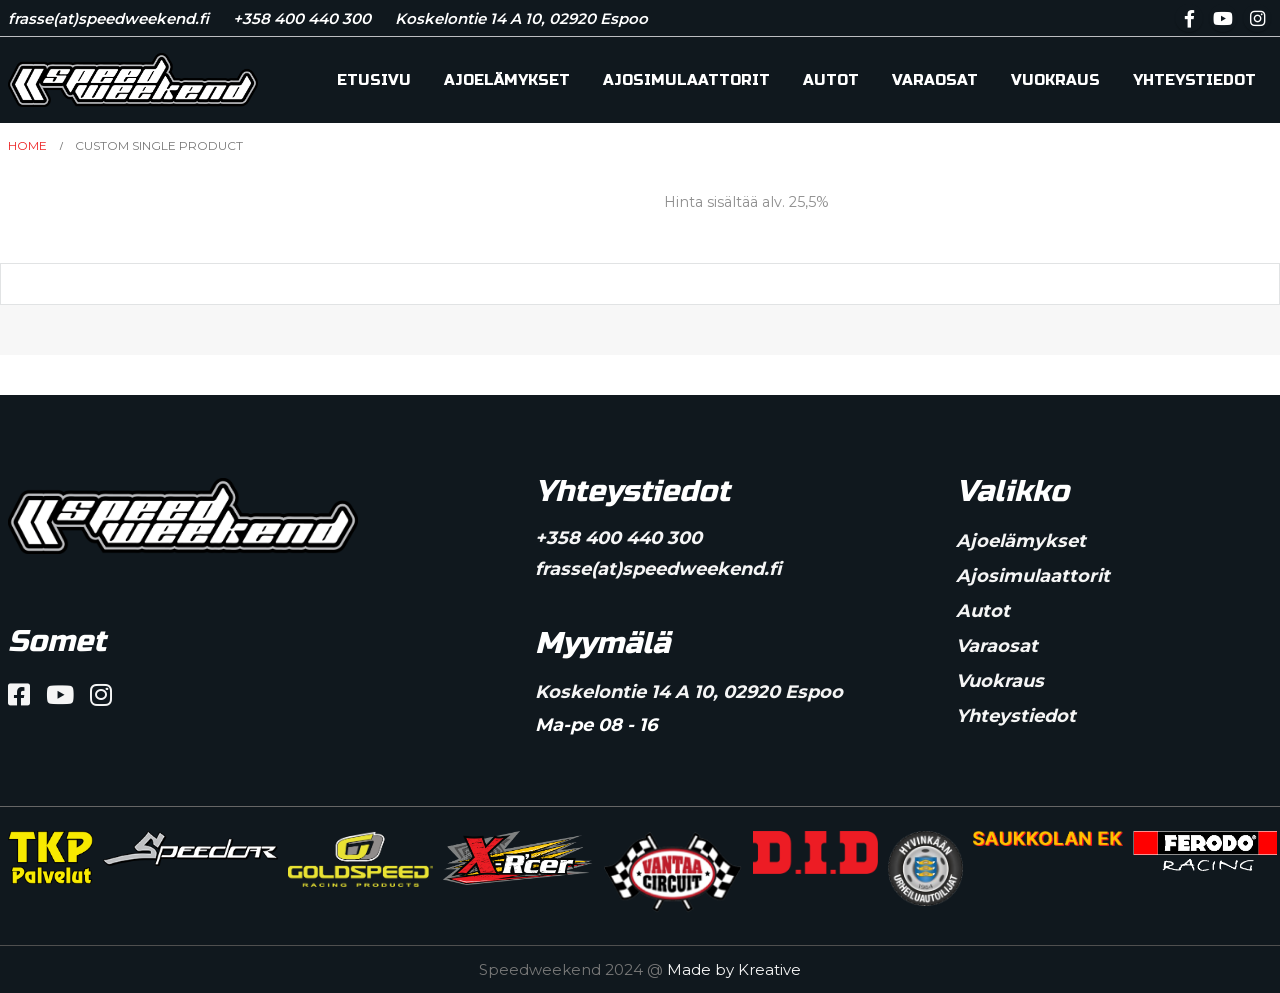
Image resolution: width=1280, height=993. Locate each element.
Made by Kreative (734, 969)
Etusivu (374, 80)
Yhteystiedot (1194, 80)
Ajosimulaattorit (686, 80)
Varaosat (935, 80)
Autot (831, 80)
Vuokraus (1055, 80)
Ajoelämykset (507, 80)
